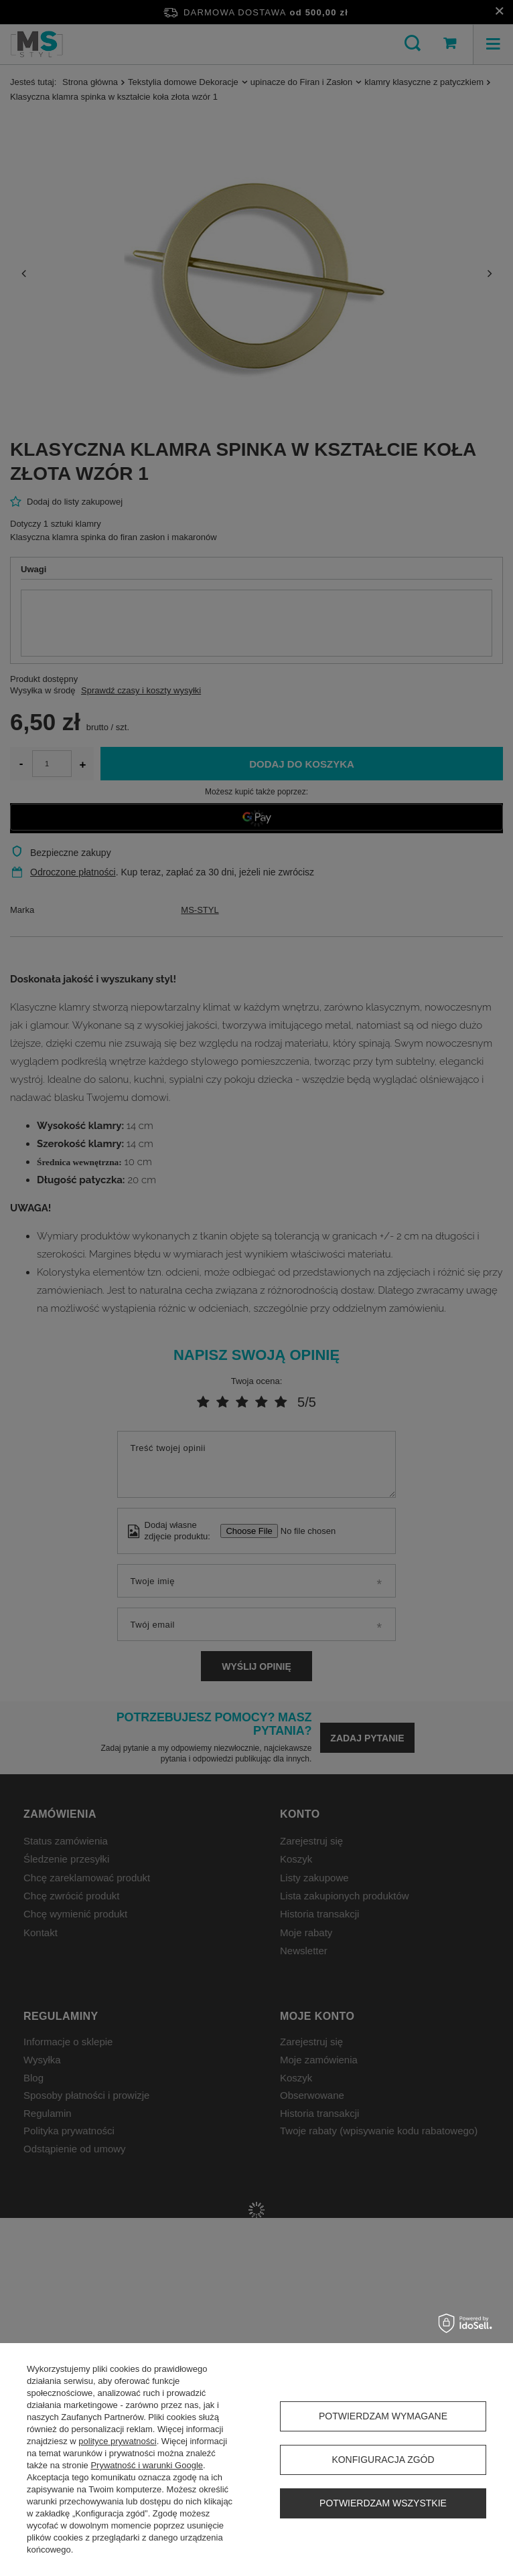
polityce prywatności (117, 2441)
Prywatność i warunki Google (146, 2465)
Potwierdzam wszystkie (383, 2503)
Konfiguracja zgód (383, 2459)
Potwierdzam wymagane (383, 2416)
